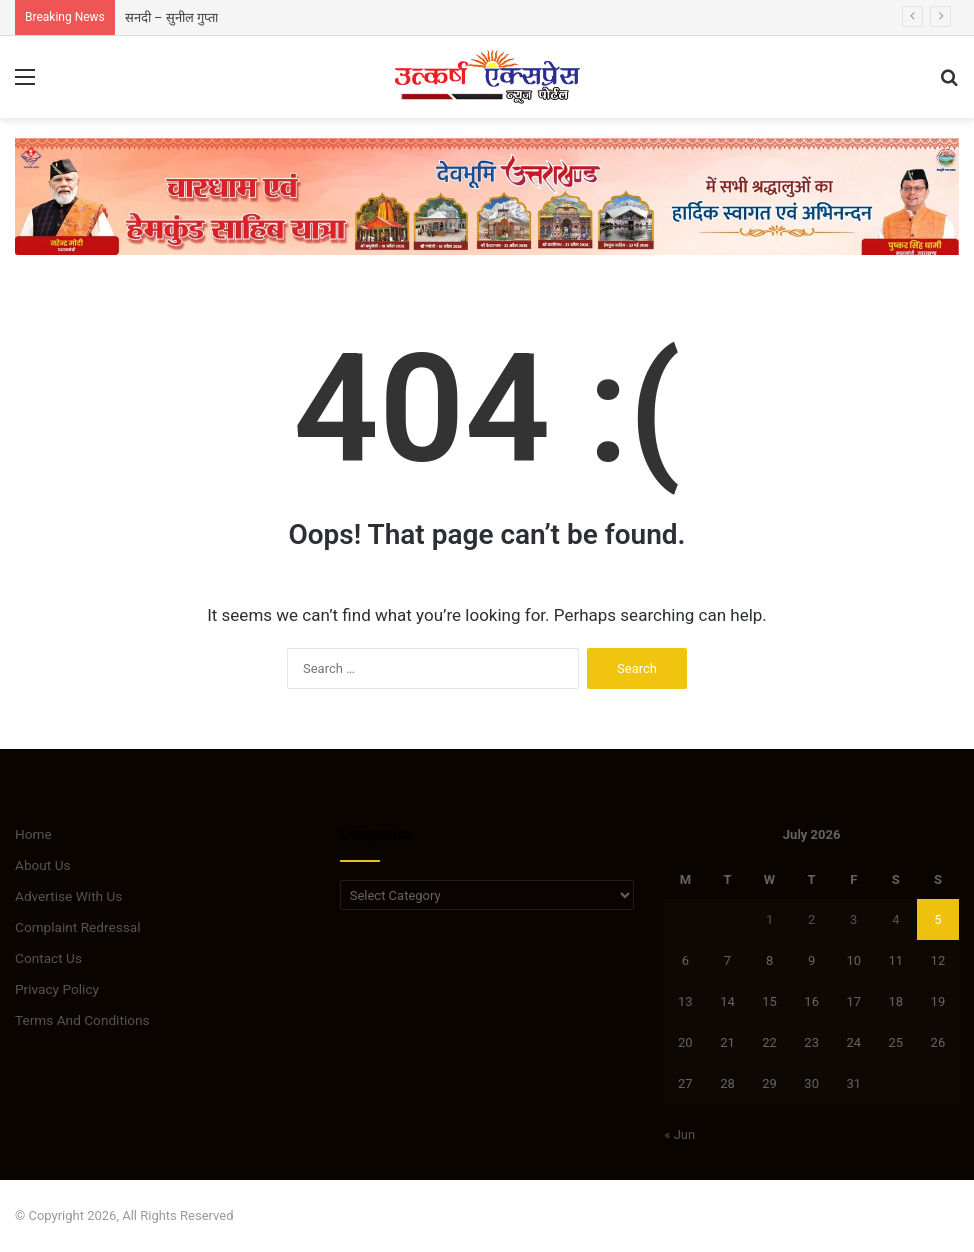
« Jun (679, 1134)
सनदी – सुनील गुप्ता (171, 17)
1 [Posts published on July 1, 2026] (769, 919)
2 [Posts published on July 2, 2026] (811, 919)
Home (33, 834)
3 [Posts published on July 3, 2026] (853, 919)
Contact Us (48, 958)
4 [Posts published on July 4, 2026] (895, 919)
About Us (43, 865)
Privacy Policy (57, 989)
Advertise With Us (68, 896)
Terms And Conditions (82, 1020)
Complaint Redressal (78, 927)
